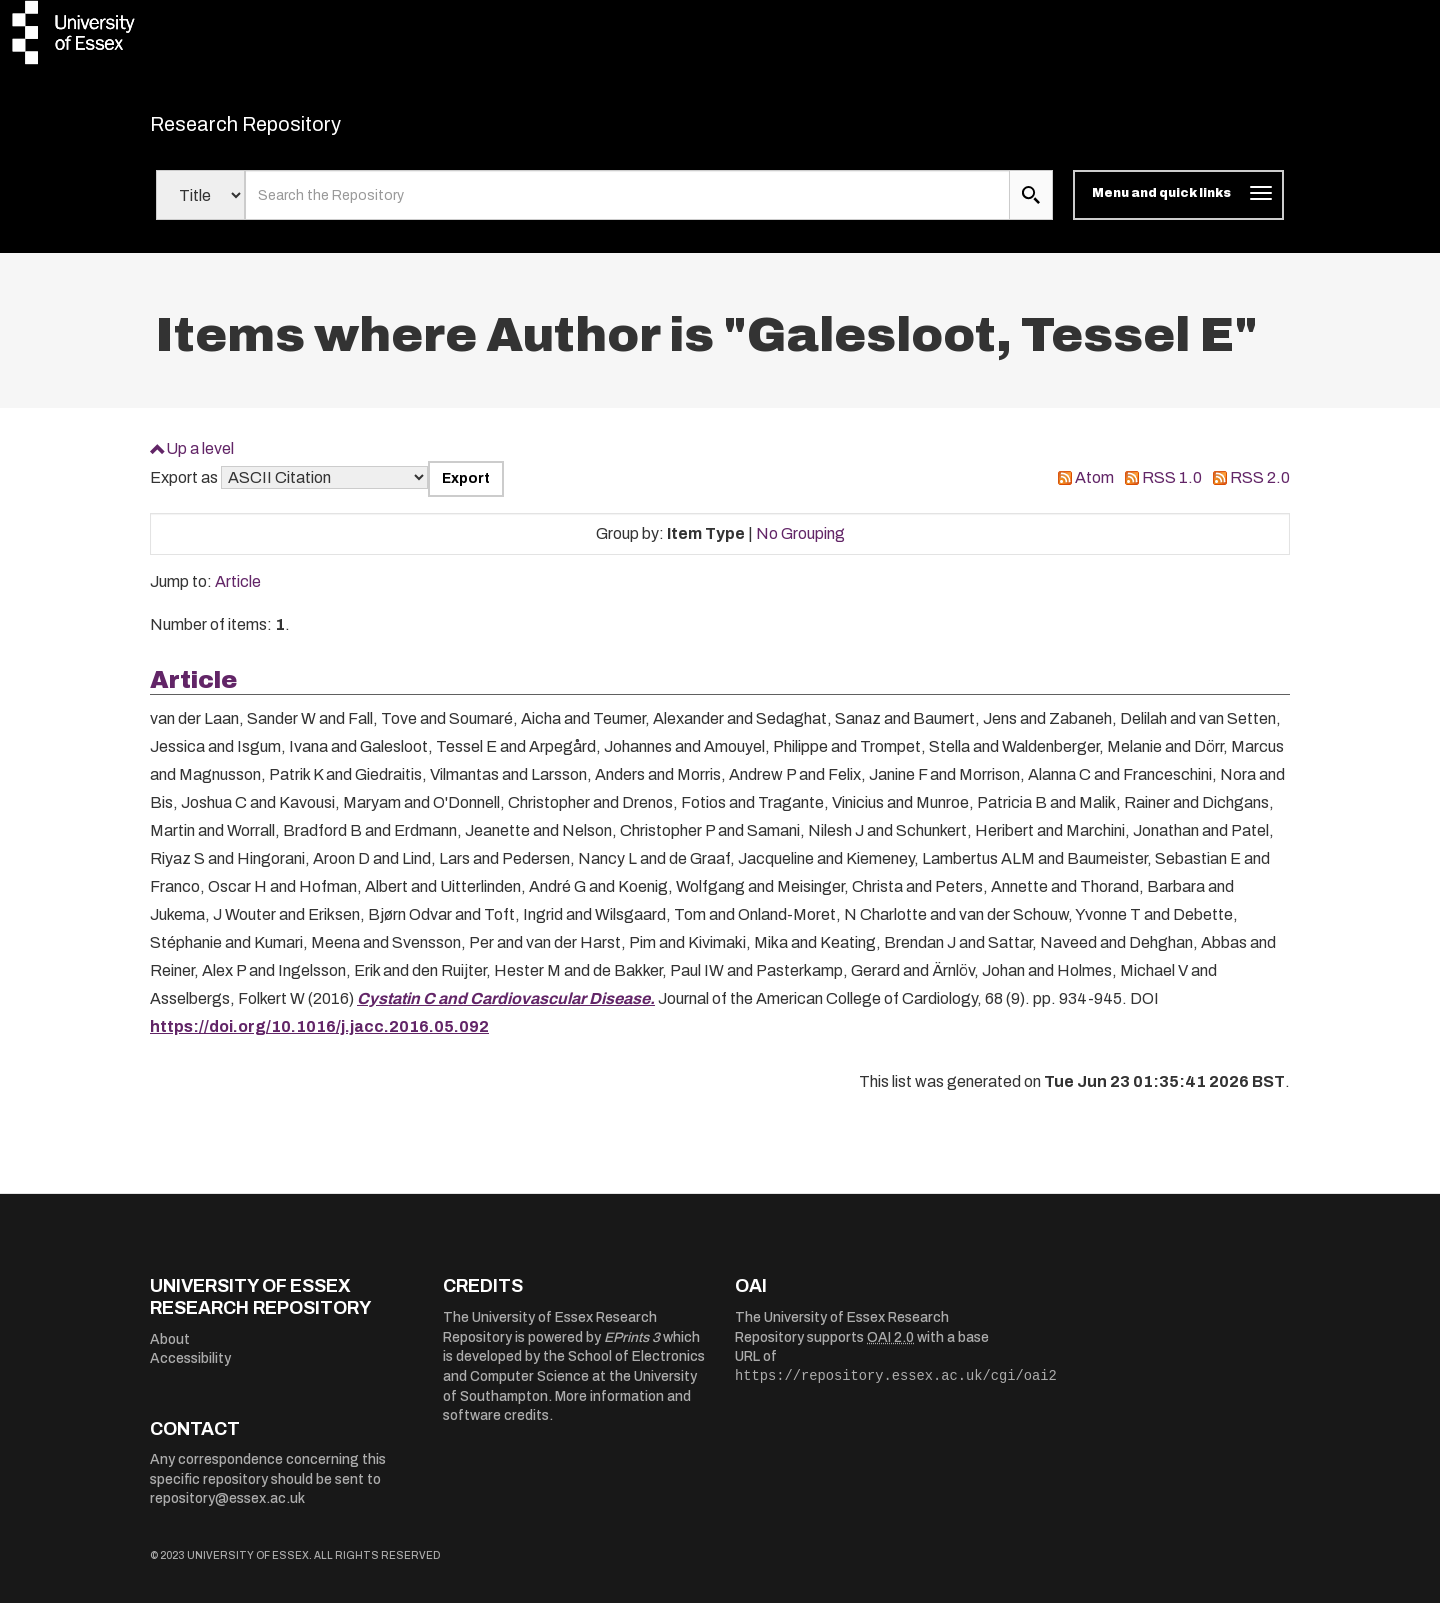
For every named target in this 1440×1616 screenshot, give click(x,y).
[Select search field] (200, 208)
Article (238, 594)
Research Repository (290, 130)
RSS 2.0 (1260, 490)
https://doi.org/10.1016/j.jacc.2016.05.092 (319, 1038)
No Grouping (800, 545)
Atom (1094, 490)
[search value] (627, 208)
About (170, 1351)
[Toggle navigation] (1178, 208)
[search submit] (1031, 208)
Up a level (200, 460)
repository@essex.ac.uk (227, 1511)
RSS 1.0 (1172, 490)
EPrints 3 (632, 1349)
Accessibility (190, 1371)
